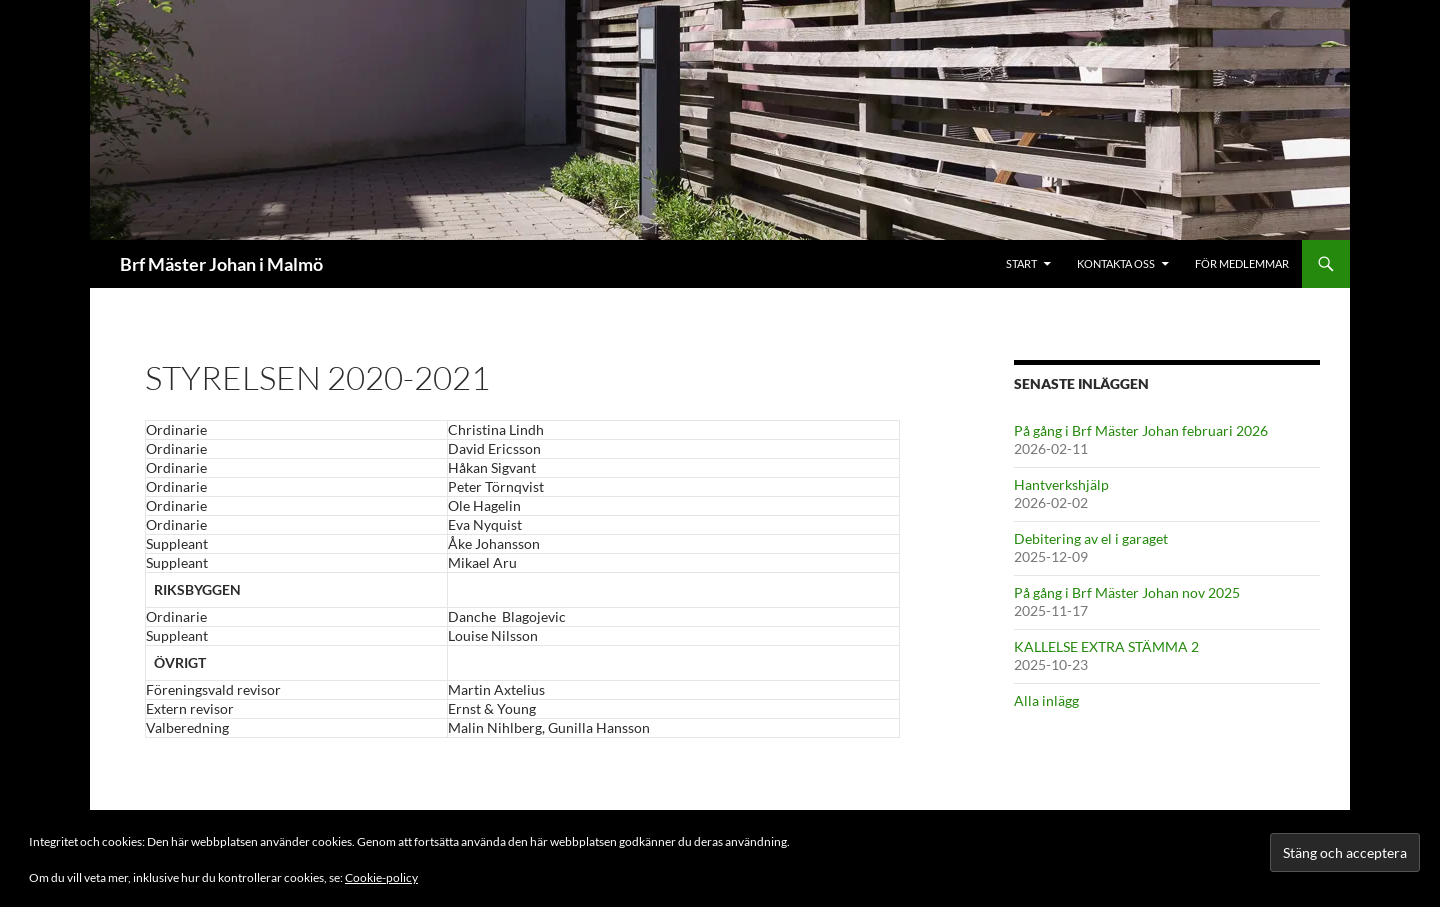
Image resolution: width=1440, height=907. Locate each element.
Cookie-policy (381, 877)
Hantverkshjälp (1061, 484)
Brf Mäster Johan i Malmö (221, 264)
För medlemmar (1242, 263)
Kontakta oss (1116, 263)
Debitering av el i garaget (1091, 538)
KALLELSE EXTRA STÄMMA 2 (1106, 646)
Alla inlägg (1046, 700)
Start (1021, 263)
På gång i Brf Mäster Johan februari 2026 (1141, 430)
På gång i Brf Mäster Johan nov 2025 (1127, 592)
